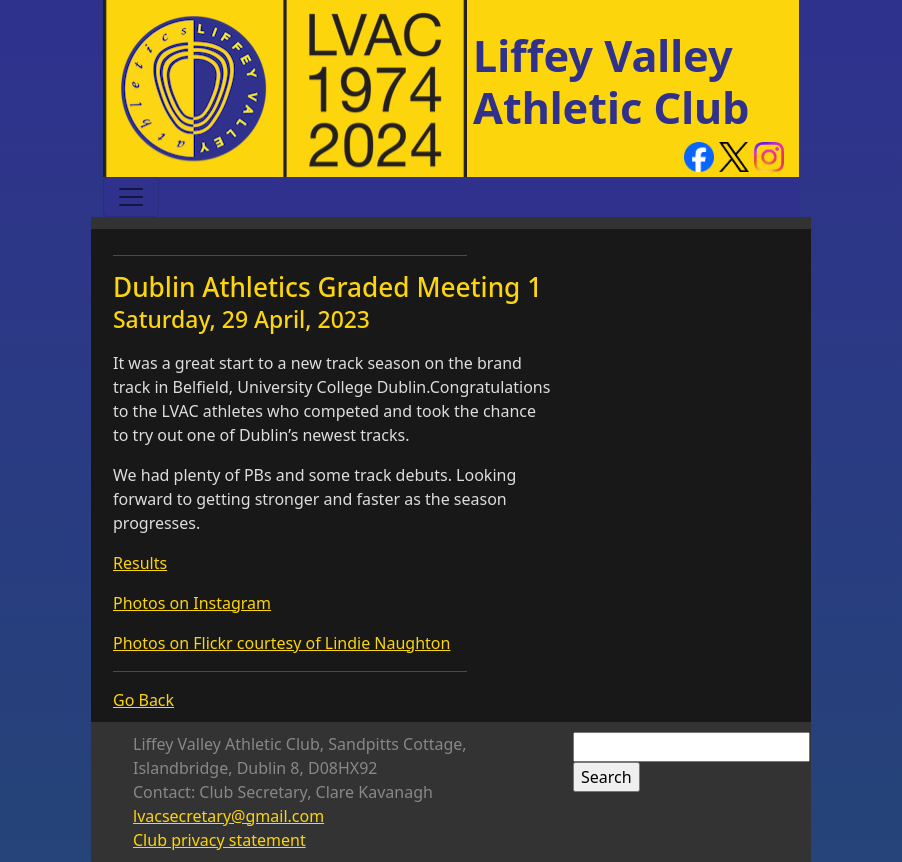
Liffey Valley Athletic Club (611, 81)
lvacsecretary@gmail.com (228, 816)
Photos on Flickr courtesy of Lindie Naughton (281, 643)
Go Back (143, 700)
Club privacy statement (219, 840)
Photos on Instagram (192, 603)
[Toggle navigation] (131, 197)
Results (140, 563)
